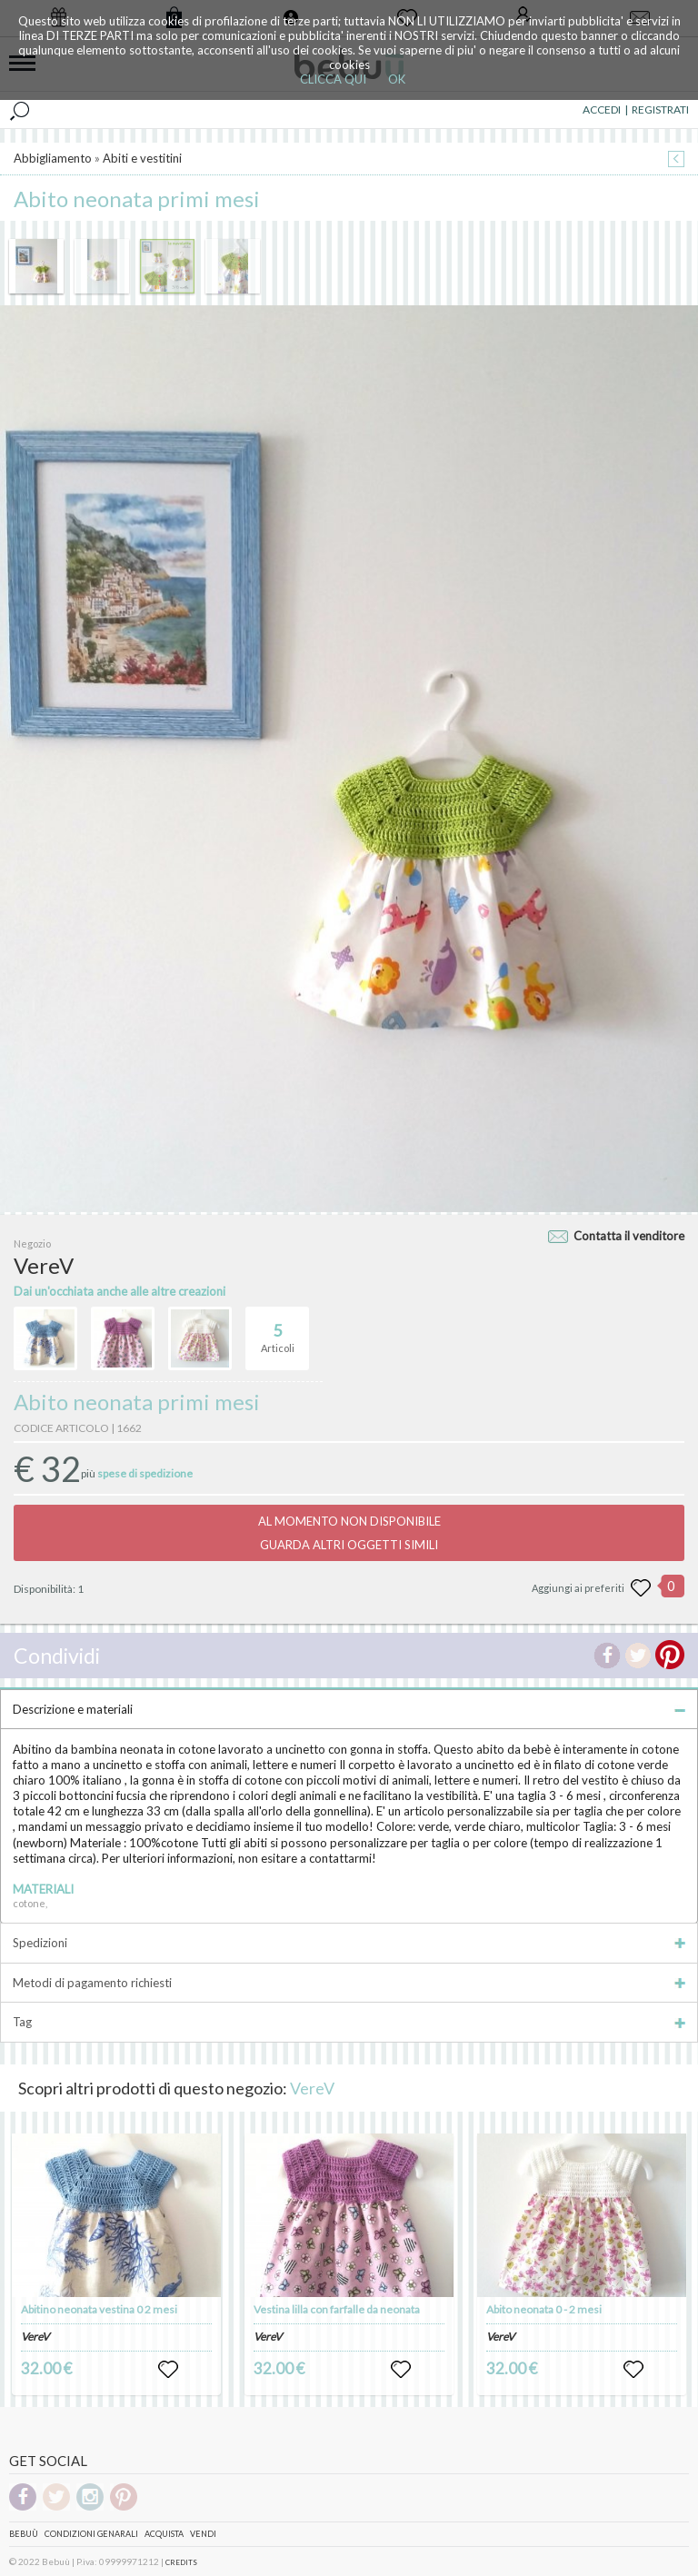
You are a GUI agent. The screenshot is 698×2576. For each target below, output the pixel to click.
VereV (312, 2088)
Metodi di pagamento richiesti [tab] (349, 1982)
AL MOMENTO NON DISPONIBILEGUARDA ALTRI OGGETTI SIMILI (349, 1533)
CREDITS (181, 2562)
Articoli (277, 1330)
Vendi (203, 2534)
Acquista (164, 2534)
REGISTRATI (660, 109)
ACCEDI (602, 109)
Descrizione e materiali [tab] (349, 1709)
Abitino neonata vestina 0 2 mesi (99, 2309)
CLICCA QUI (333, 79)
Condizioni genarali (91, 2534)
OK (396, 79)
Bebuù (23, 2534)
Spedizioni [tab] (349, 1942)
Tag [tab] (349, 2021)
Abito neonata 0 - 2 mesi (544, 2309)
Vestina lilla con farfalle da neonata (337, 2309)
